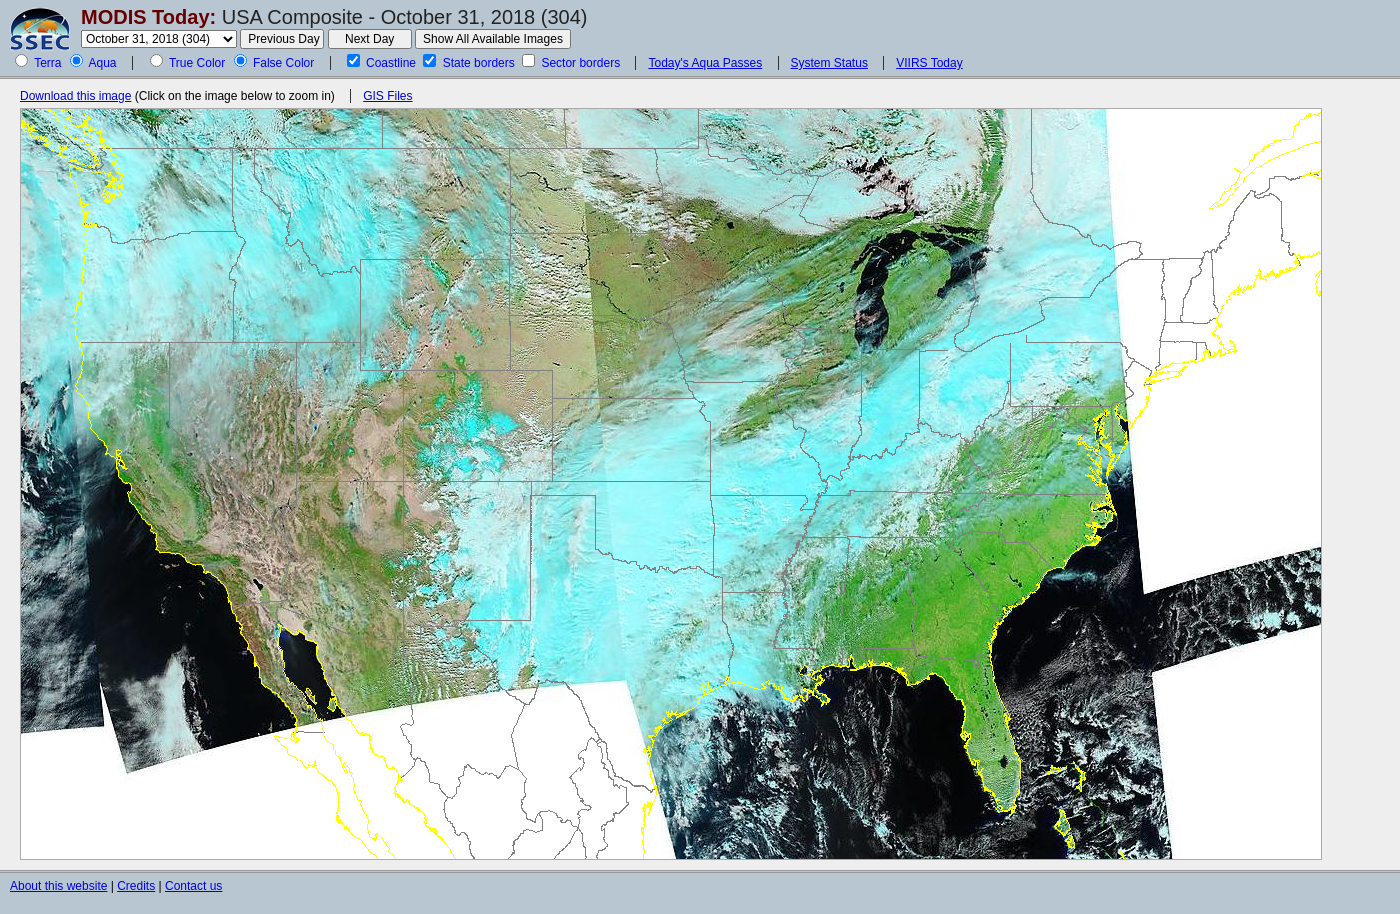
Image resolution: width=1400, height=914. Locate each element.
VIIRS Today (929, 63)
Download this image (75, 96)
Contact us (193, 886)
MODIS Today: (148, 17)
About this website (58, 886)
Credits (136, 886)
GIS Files (387, 96)
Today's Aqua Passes (705, 63)
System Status (829, 63)
